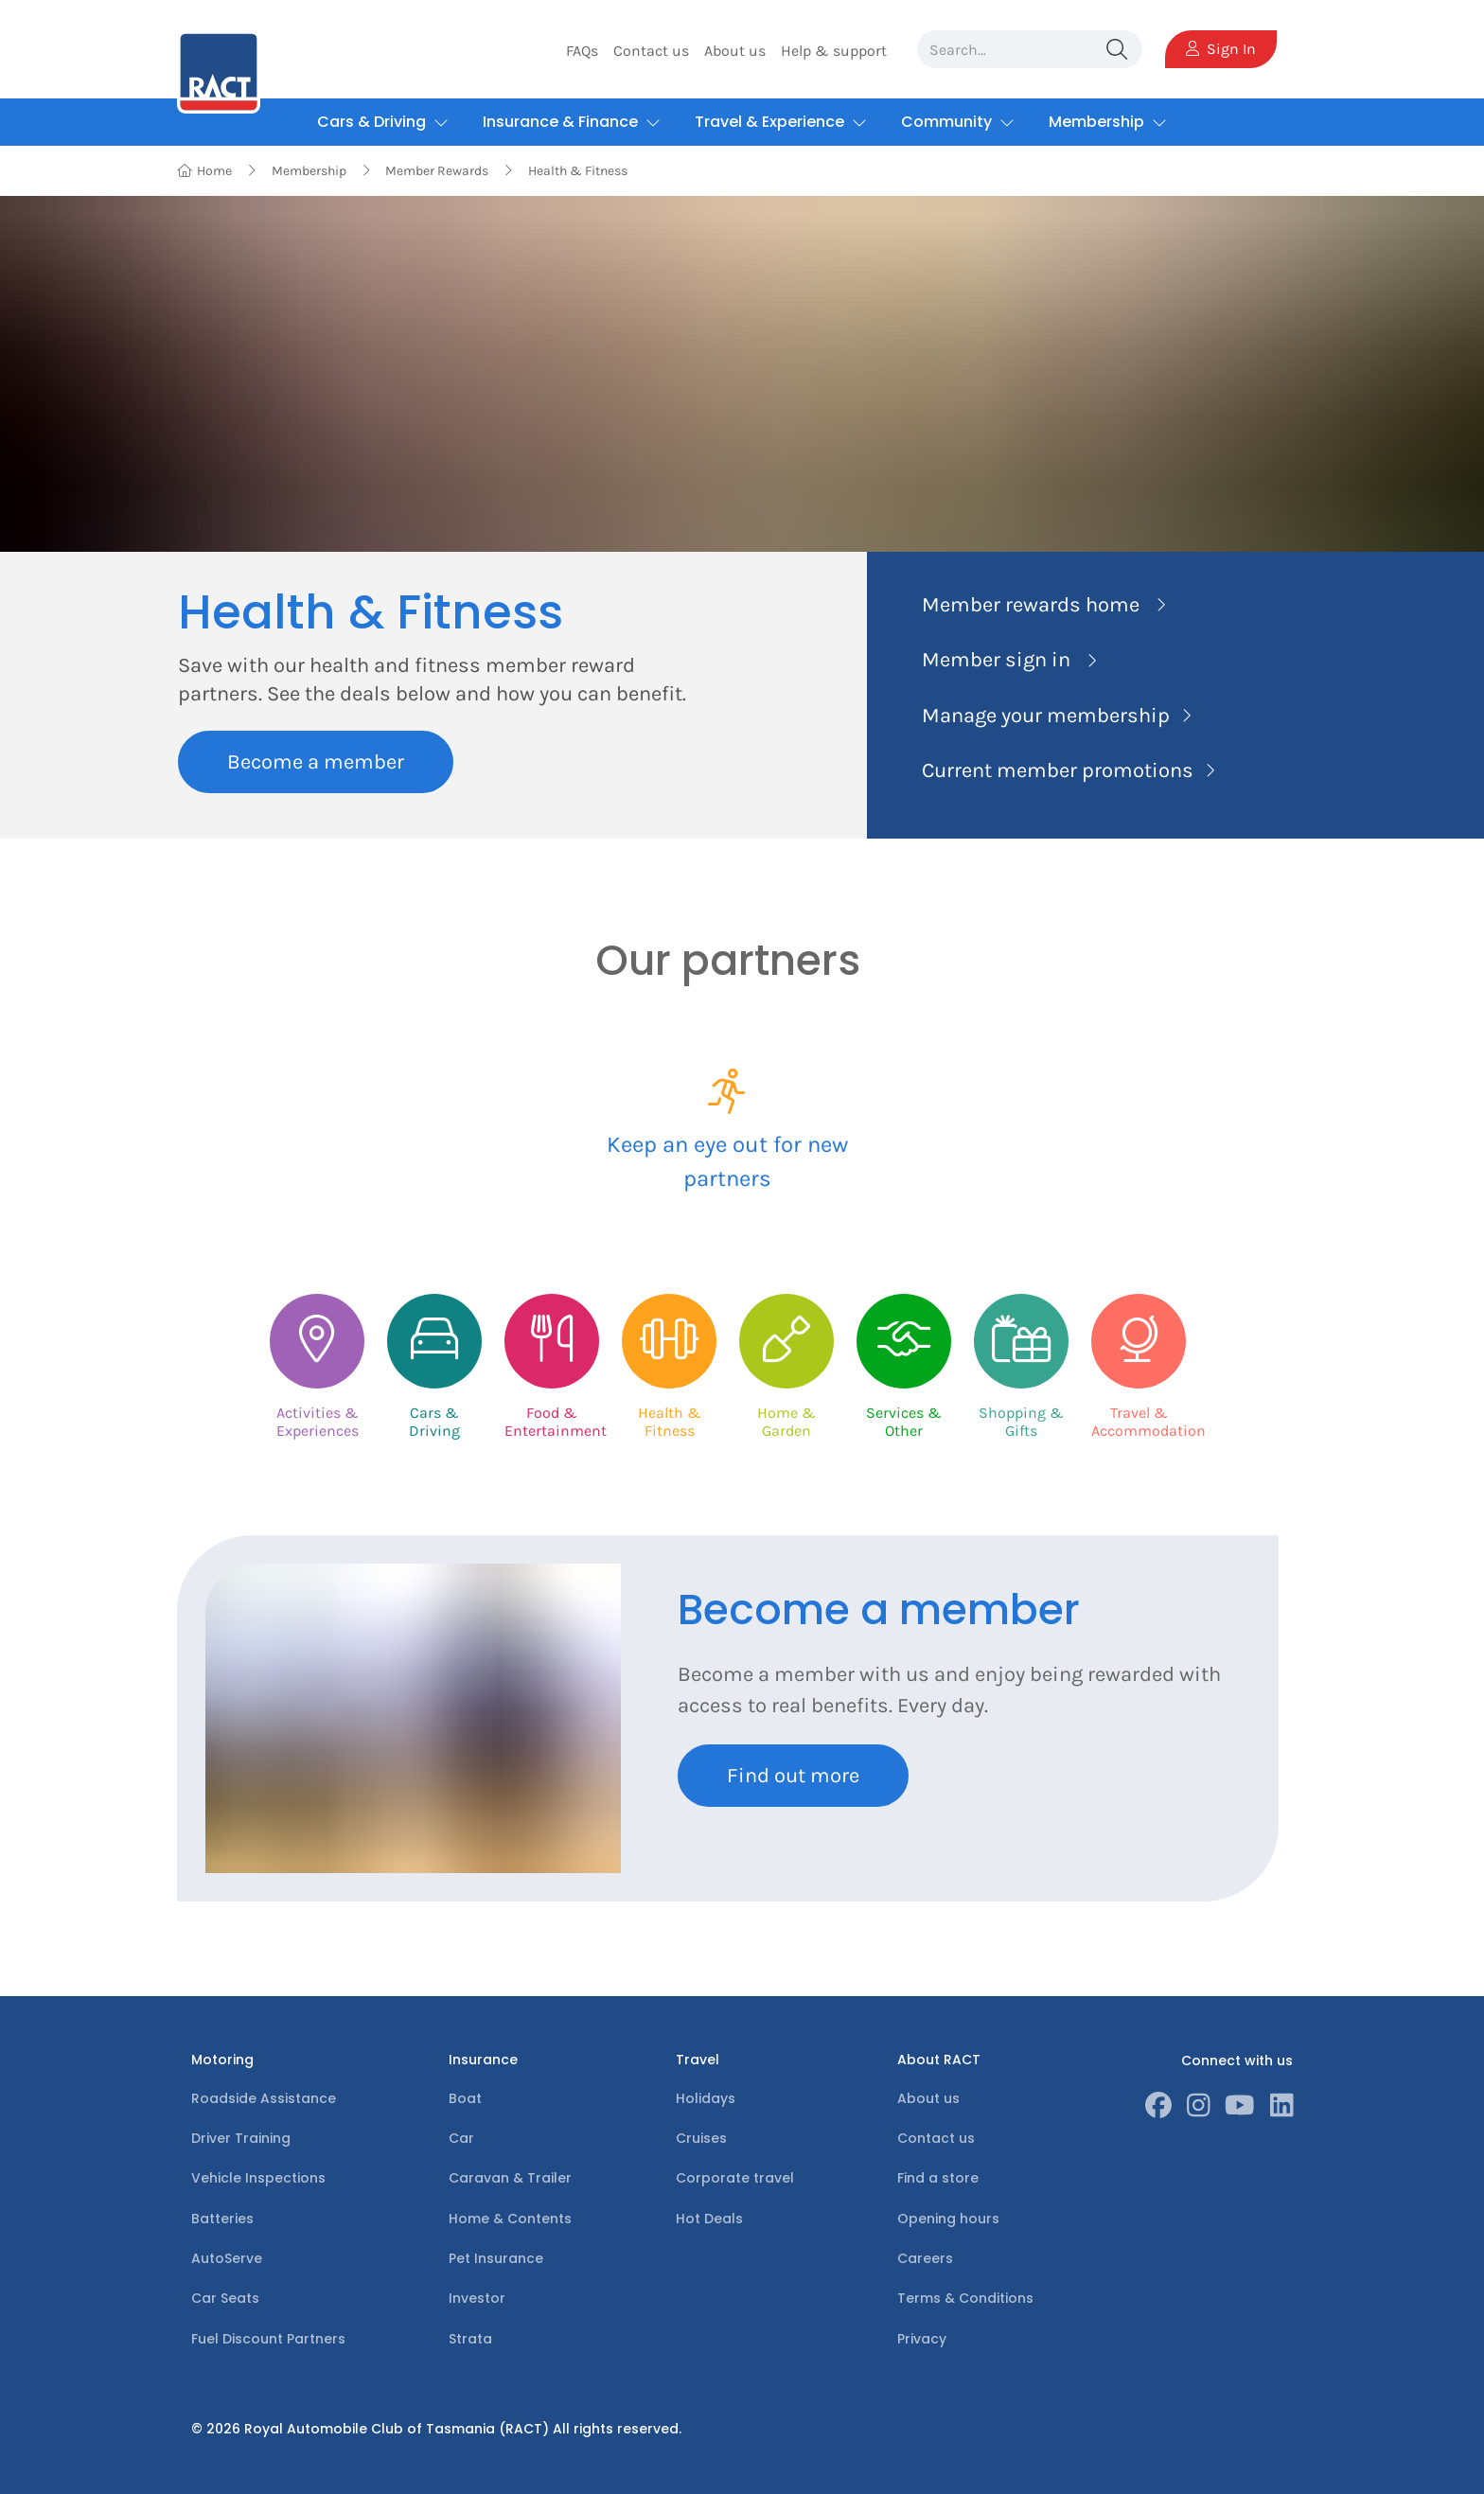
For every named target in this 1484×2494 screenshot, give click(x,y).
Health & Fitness (577, 171)
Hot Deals (709, 2218)
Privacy (921, 2338)
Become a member (315, 762)
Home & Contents (510, 2218)
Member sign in (996, 659)
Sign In (1221, 49)
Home (205, 171)
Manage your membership (1046, 715)
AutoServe (226, 2258)
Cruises (701, 2138)
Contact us (651, 51)
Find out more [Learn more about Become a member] (793, 1775)
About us (735, 51)
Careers (925, 2258)
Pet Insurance (496, 2258)
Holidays (705, 2098)
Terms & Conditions (965, 2298)
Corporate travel (735, 2177)
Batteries (222, 2218)
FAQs (582, 51)
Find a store (938, 2177)
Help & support (834, 51)
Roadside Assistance (263, 2098)
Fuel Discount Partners (268, 2338)
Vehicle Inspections (258, 2177)
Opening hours (948, 2218)
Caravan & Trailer (510, 2177)
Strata (470, 2338)
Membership (309, 171)
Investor (477, 2298)
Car (461, 2138)
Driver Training (241, 2138)
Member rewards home (1031, 605)
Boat (465, 2098)
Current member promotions (1057, 770)
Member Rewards (436, 171)
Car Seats (225, 2298)
